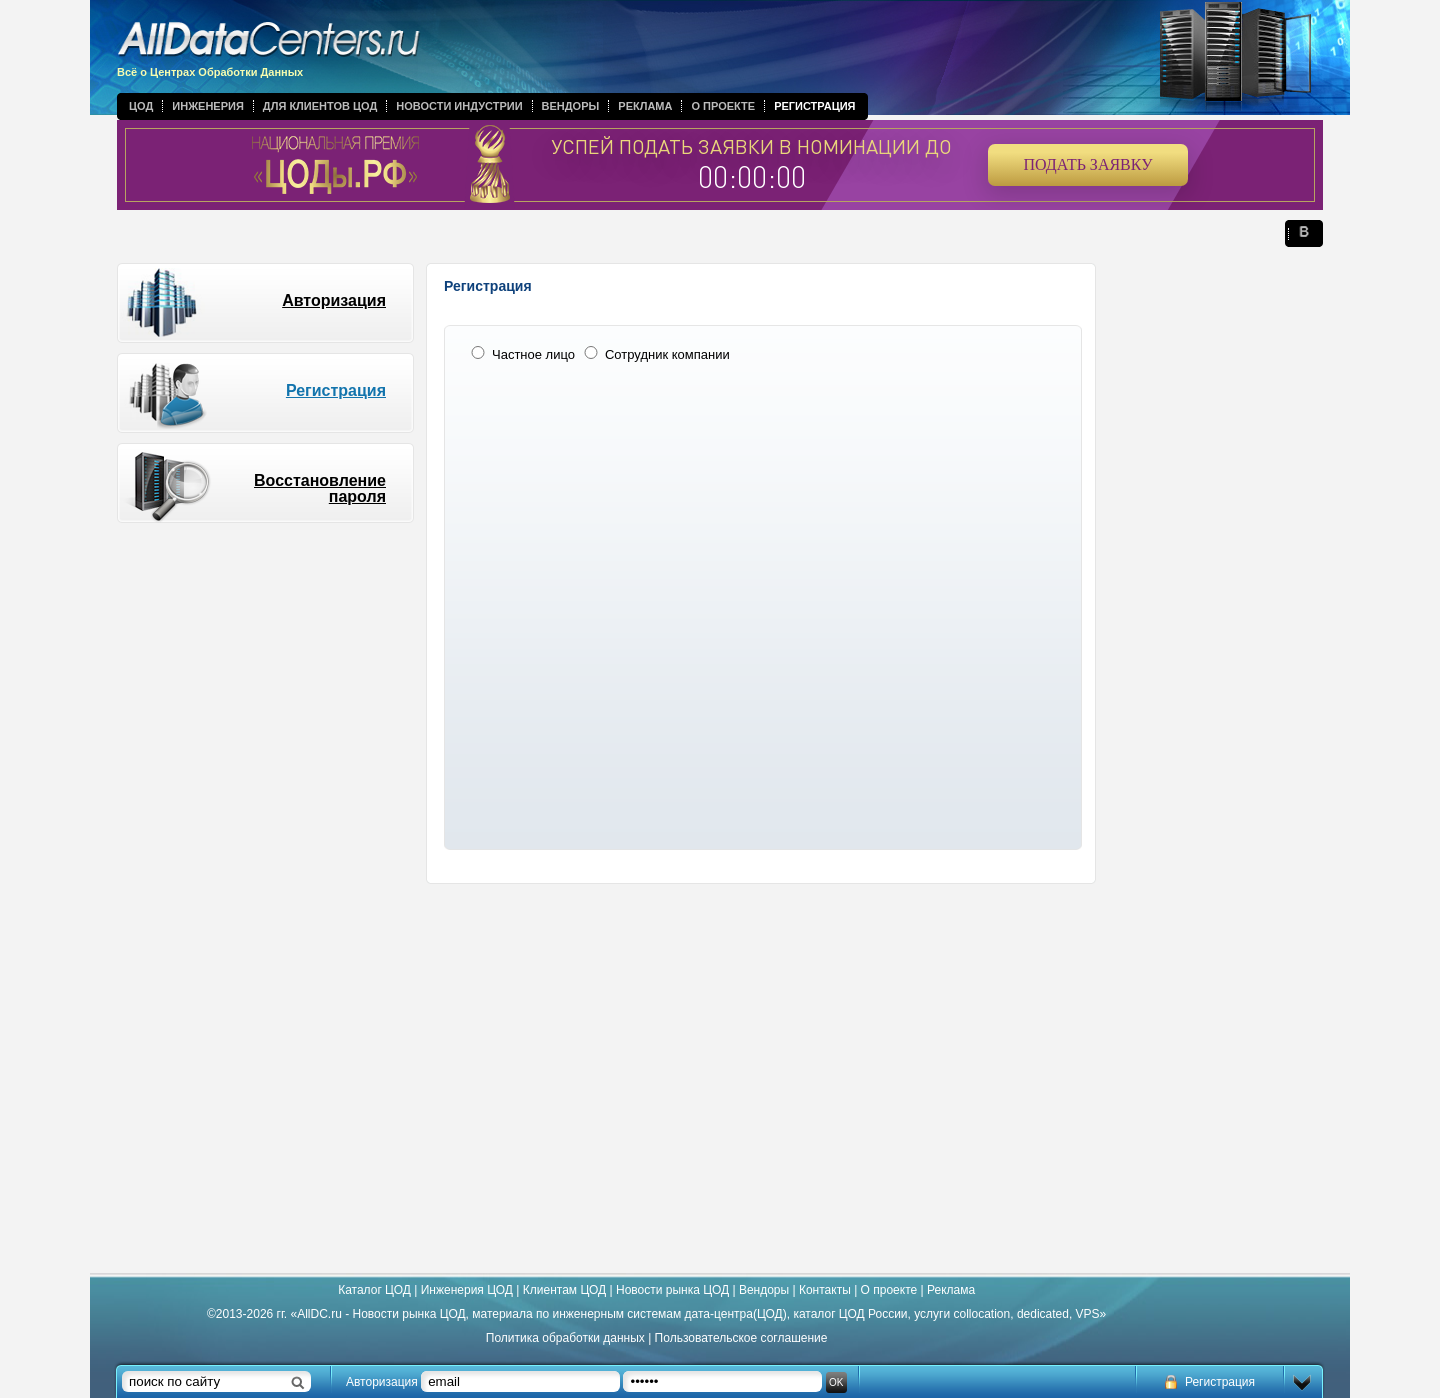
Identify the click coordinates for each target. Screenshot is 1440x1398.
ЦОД (141, 106)
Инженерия (208, 106)
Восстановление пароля (320, 488)
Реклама (645, 106)
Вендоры (571, 106)
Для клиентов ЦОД (320, 106)
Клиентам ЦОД (564, 1290)
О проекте (723, 106)
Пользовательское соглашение (741, 1338)
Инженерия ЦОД (467, 1290)
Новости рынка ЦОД (672, 1290)
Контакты (825, 1290)
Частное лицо (521, 354)
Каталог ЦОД (374, 1290)
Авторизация (334, 300)
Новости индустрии (459, 106)
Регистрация (814, 106)
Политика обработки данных (565, 1338)
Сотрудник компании (655, 354)
